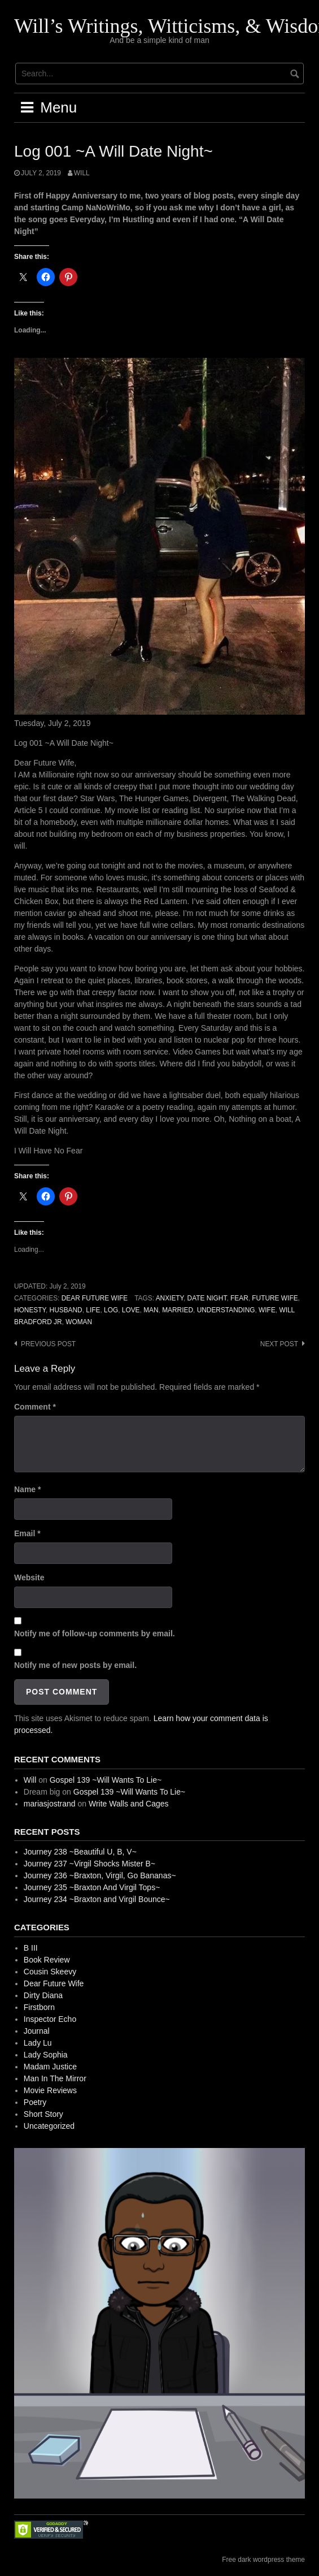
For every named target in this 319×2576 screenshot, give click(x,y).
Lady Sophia (46, 2054)
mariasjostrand (50, 1803)
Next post (279, 1344)
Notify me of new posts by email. (75, 1665)
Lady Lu (38, 2042)
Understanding (226, 1310)
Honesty (30, 1310)
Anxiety (169, 1298)
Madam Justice (50, 2066)
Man (150, 1310)
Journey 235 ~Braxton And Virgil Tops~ (92, 1887)
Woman (78, 1322)
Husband (66, 1310)
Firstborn (39, 2007)
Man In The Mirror (55, 2078)
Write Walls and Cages (129, 1803)
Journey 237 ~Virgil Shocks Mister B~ (89, 1863)
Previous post (48, 1344)
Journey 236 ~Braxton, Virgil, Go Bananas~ (100, 1875)
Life (93, 1310)
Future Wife (275, 1298)
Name (27, 1489)
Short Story (43, 2114)
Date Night (207, 1298)
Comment (35, 1406)
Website (29, 1577)
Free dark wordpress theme (263, 2560)
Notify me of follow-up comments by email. (94, 1633)
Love (131, 1310)
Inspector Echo (50, 2019)
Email (27, 1533)
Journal (37, 2030)
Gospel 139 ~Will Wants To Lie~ (105, 1779)
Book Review (47, 1959)
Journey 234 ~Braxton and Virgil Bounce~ (97, 1899)
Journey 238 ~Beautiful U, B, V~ (80, 1851)
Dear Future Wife (95, 1298)
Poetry (35, 2102)
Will (82, 173)
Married (177, 1310)
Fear (239, 1298)
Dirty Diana (43, 1995)
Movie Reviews (50, 2090)
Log (111, 1310)
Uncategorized (49, 2125)
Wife (267, 1310)
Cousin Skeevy (50, 1971)
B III (31, 1947)
